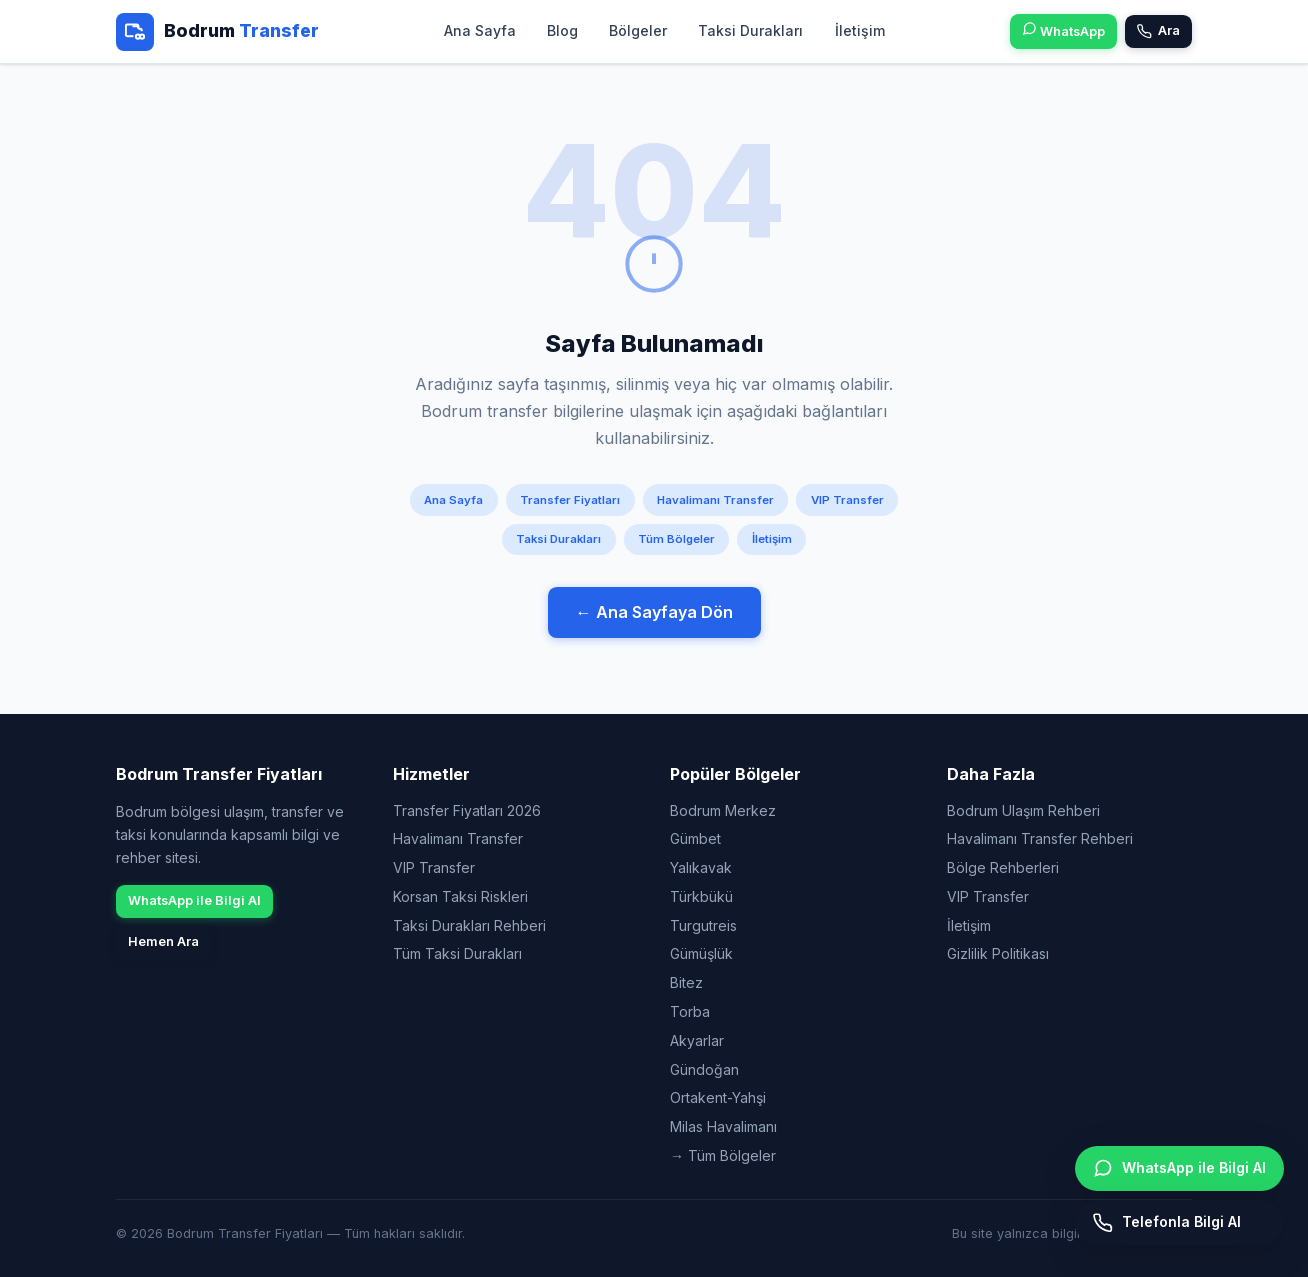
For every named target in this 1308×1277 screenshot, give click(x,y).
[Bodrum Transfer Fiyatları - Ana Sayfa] (217, 32)
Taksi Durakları (750, 30)
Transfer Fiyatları (570, 500)
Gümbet (695, 838)
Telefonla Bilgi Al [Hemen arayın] (1167, 1223)
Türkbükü (701, 896)
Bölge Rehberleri (1003, 867)
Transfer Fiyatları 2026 (467, 810)
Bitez (686, 982)
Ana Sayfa (480, 30)
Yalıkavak (701, 867)
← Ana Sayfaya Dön (654, 612)
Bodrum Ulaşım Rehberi (1023, 810)
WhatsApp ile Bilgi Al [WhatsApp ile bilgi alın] (1180, 1168)
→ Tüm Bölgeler (723, 1155)
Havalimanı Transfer (715, 500)
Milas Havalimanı (723, 1126)
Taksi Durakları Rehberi (469, 925)
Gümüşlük (701, 953)
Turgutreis (703, 925)
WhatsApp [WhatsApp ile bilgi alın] (1063, 30)
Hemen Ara (163, 941)
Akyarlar (697, 1040)
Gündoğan (704, 1069)
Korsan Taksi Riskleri (460, 896)
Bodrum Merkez (723, 810)
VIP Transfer (847, 500)
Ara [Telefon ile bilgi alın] (1158, 31)
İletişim (859, 30)
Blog (562, 30)
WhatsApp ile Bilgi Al (194, 900)
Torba (690, 1011)
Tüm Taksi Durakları (457, 953)
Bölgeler (638, 30)
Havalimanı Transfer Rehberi (1040, 838)
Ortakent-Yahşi (718, 1097)
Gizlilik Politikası (998, 953)
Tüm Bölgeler (676, 539)
